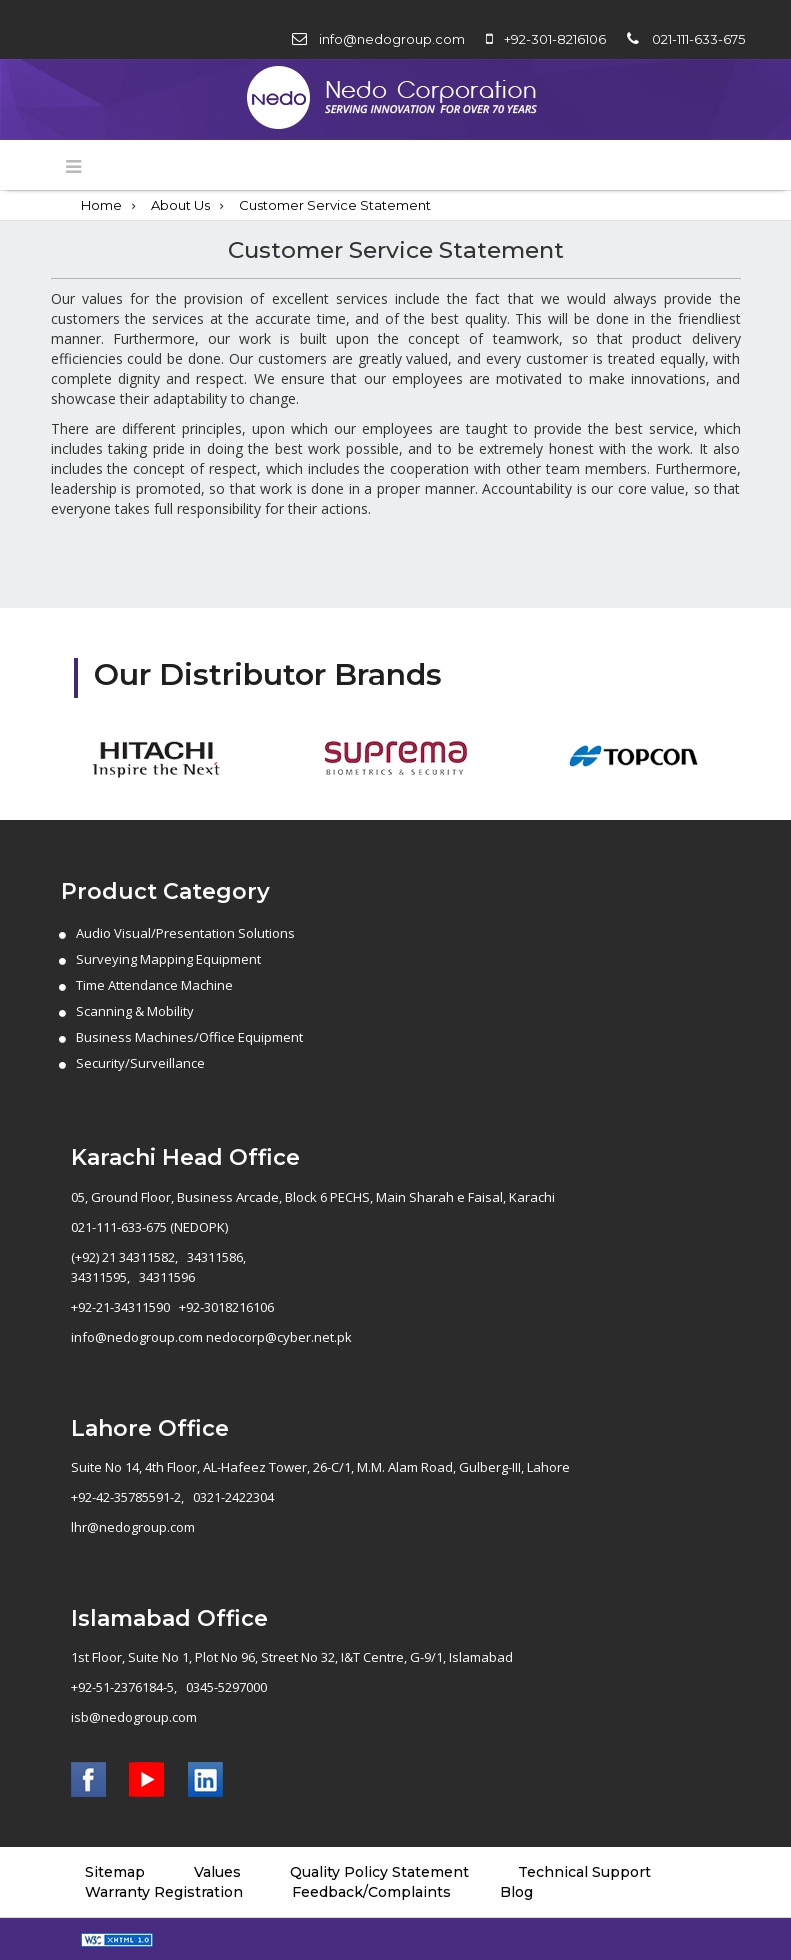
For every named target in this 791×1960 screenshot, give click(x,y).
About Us (180, 205)
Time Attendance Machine (154, 985)
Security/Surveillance (140, 1063)
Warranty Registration (164, 1892)
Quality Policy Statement (379, 1872)
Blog (516, 1892)
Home (101, 205)
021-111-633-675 (698, 39)
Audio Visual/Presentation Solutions (185, 933)
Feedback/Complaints (371, 1892)
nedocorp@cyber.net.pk (279, 1337)
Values (217, 1872)
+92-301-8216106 (555, 39)
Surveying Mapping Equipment (168, 959)
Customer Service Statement (335, 205)
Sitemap (115, 1872)
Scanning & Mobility (135, 1011)
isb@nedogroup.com (134, 1717)
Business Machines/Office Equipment (189, 1037)
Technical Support (584, 1872)
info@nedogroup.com (392, 39)
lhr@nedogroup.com (133, 1527)
